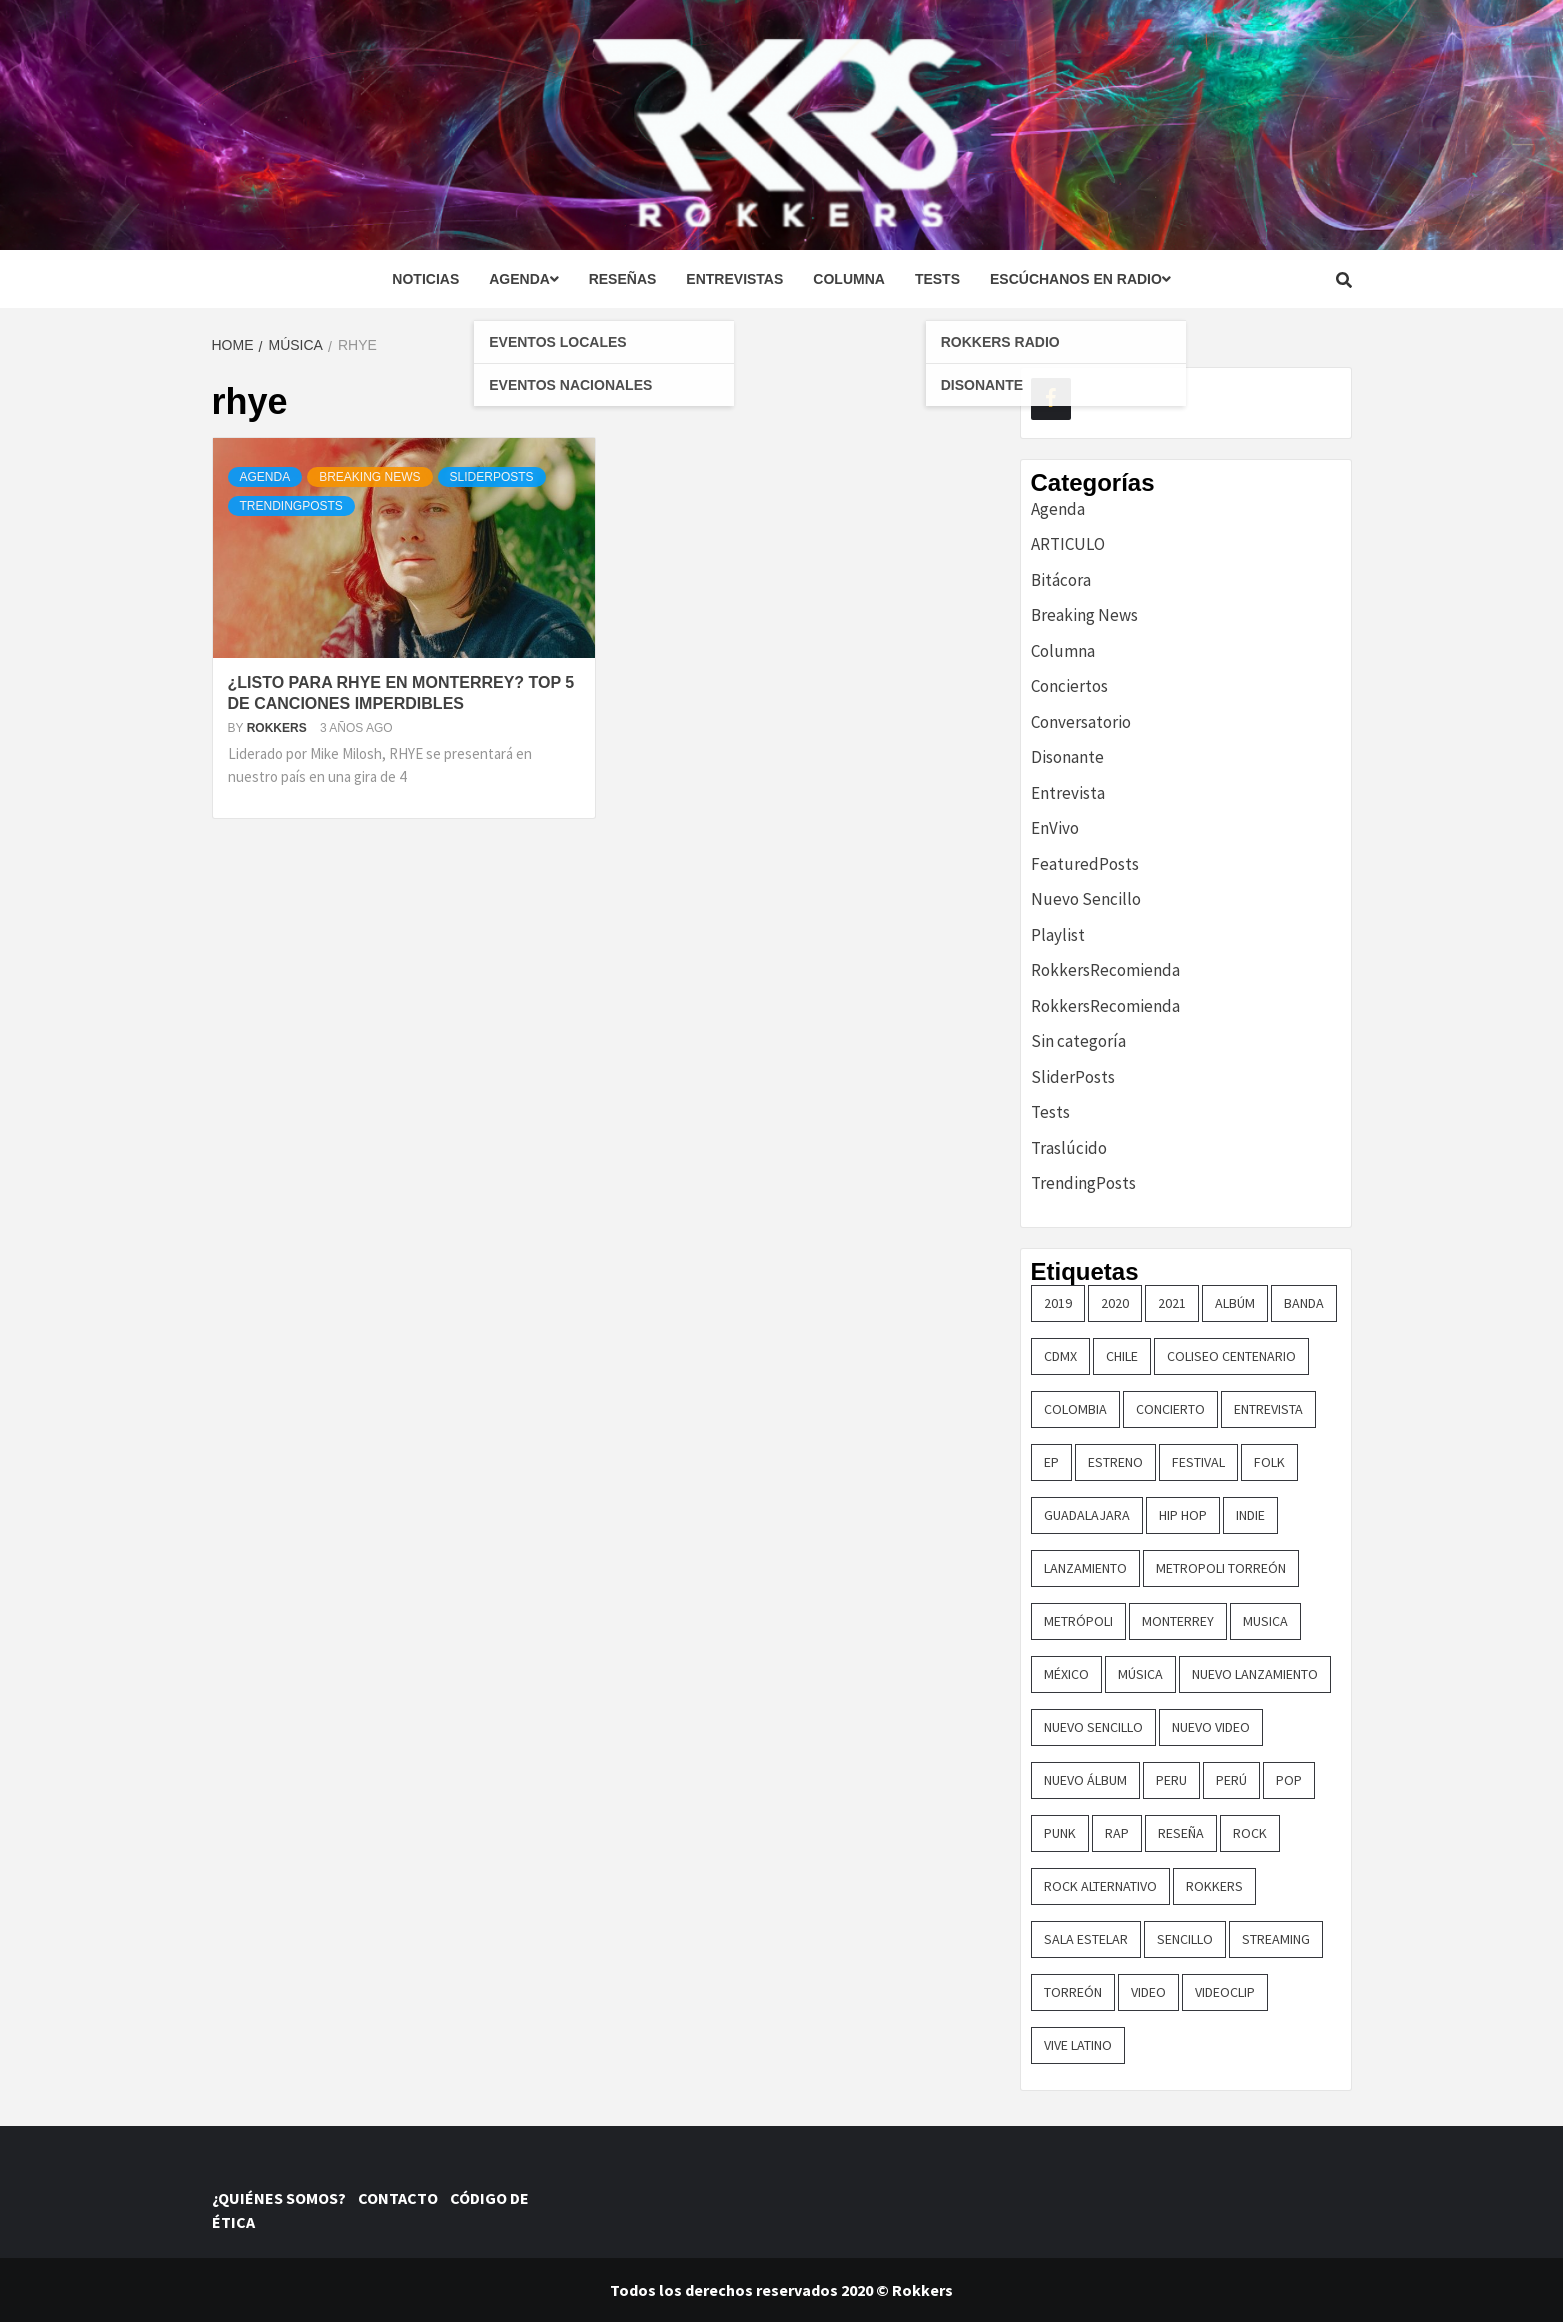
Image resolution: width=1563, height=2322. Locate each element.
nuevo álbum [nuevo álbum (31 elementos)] (1085, 1780)
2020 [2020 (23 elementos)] (1115, 1303)
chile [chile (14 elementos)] (1122, 1356)
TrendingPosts (291, 506)
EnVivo (1055, 828)
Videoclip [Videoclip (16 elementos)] (1225, 1992)
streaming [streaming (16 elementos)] (1276, 1939)
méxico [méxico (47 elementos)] (1066, 1674)
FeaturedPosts (1085, 864)
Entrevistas (734, 279)
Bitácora (1061, 580)
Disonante (1067, 757)
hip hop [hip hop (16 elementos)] (1183, 1515)
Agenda (523, 279)
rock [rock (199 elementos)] (1250, 1833)
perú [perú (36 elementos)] (1231, 1780)
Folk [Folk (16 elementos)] (1269, 1462)
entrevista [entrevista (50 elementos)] (1268, 1409)
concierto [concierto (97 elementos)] (1170, 1409)
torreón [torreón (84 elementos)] (1073, 1992)
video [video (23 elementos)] (1148, 1992)
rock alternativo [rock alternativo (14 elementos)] (1100, 1886)
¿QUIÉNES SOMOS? (283, 2198)
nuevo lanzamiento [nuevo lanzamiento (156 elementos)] (1255, 1674)
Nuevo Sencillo (1086, 899)
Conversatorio (1081, 722)
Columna (849, 279)
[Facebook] (1051, 399)
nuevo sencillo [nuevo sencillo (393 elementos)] (1093, 1727)
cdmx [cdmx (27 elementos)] (1060, 1356)
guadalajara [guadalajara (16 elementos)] (1087, 1515)
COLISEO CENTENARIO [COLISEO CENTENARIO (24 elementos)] (1231, 1356)
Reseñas (623, 279)
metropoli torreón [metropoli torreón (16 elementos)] (1221, 1568)
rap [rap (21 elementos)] (1117, 1833)
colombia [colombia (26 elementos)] (1075, 1409)
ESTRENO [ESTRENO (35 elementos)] (1115, 1462)
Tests (937, 279)
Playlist (1058, 935)
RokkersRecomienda (1105, 970)
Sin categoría (1078, 1041)
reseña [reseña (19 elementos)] (1181, 1833)
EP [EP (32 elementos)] (1051, 1462)
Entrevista (1068, 793)
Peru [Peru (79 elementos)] (1171, 1780)
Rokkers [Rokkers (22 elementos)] (1214, 1886)
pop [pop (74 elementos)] (1289, 1780)
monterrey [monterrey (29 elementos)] (1178, 1621)
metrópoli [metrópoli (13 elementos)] (1078, 1621)
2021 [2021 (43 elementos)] (1172, 1303)
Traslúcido (1069, 1148)
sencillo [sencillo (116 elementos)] (1185, 1939)
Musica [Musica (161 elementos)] (1265, 1621)
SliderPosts (492, 477)
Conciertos (1069, 686)
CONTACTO (402, 2198)
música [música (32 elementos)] (1140, 1674)
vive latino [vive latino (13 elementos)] (1078, 2045)
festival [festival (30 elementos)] (1198, 1462)
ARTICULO (1068, 544)
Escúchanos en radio (1080, 279)
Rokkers (278, 728)
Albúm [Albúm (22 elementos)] (1235, 1303)
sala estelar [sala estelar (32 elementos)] (1086, 1939)
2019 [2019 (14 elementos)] (1058, 1303)
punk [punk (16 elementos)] (1060, 1833)
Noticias (425, 279)
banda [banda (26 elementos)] (1304, 1303)
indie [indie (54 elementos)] (1250, 1515)
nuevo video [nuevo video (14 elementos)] (1211, 1727)
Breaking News (369, 477)
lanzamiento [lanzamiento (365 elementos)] (1085, 1568)
